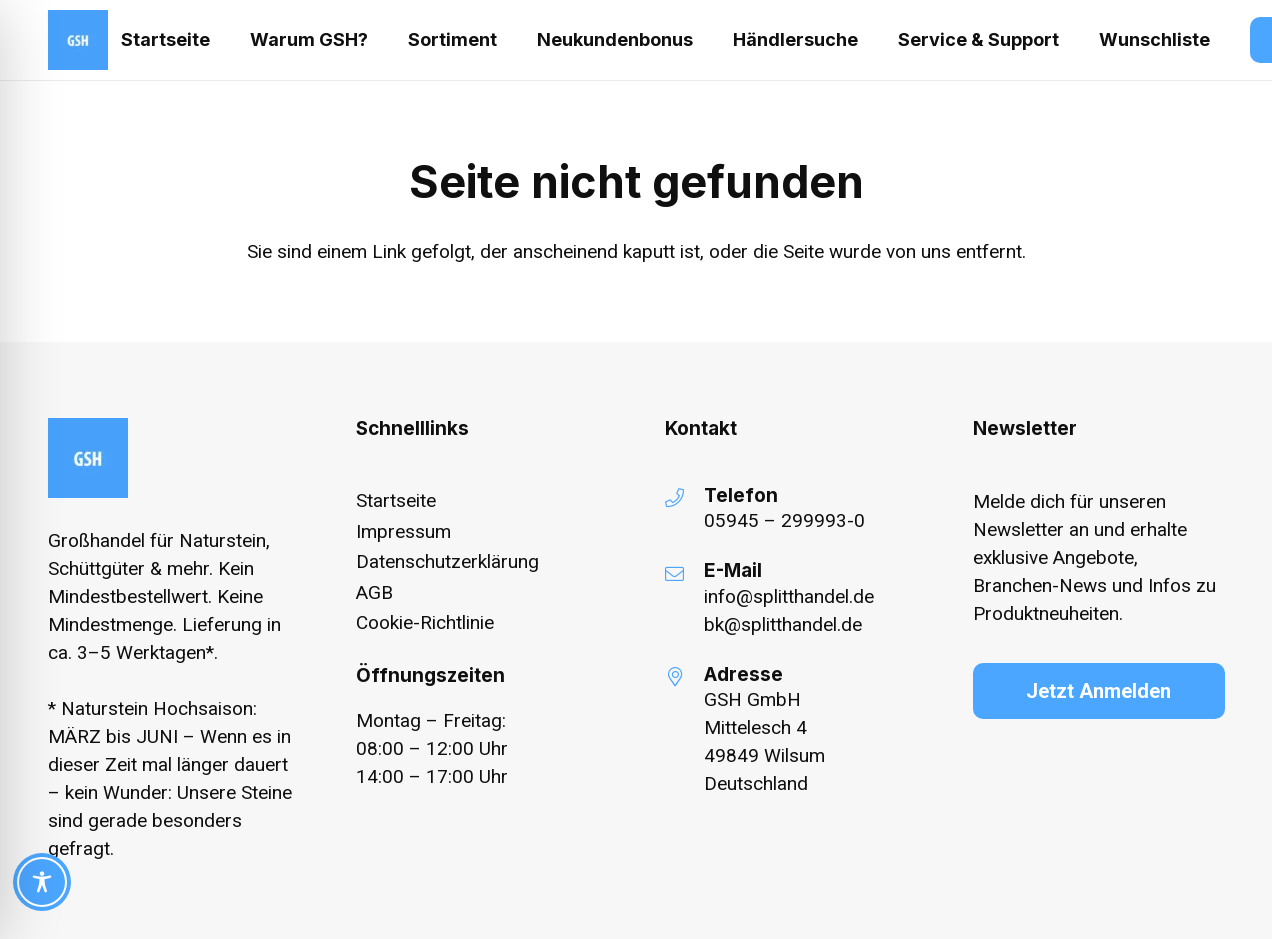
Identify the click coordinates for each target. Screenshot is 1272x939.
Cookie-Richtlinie (425, 622)
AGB (374, 592)
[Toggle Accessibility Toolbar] (42, 882)
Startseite (396, 500)
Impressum (403, 531)
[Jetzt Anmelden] (1099, 691)
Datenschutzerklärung (447, 561)
